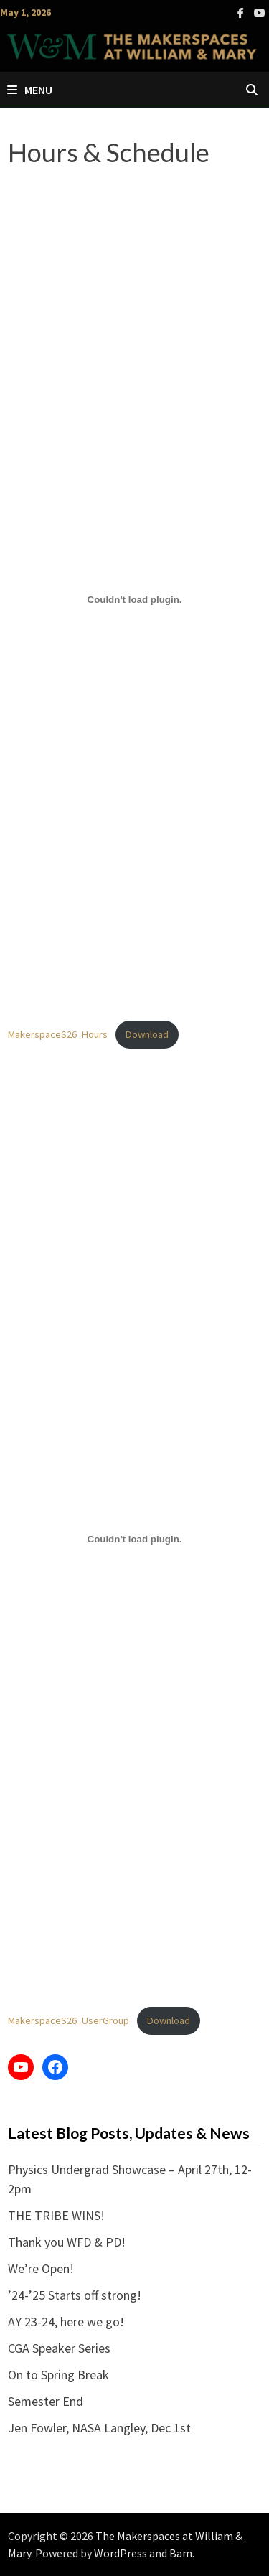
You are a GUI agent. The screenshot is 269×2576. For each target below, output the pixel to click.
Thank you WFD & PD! (67, 2242)
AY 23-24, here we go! (66, 2321)
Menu (29, 90)
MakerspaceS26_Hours (58, 1034)
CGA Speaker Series (59, 2348)
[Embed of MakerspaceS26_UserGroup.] (135, 1539)
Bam (180, 2553)
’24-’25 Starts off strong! (74, 2295)
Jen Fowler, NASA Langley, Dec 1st (99, 2428)
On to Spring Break (58, 2374)
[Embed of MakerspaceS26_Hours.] (135, 599)
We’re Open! (41, 2268)
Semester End (45, 2401)
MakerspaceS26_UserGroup (68, 2020)
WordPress (120, 2553)
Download (147, 1034)
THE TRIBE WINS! (56, 2215)
